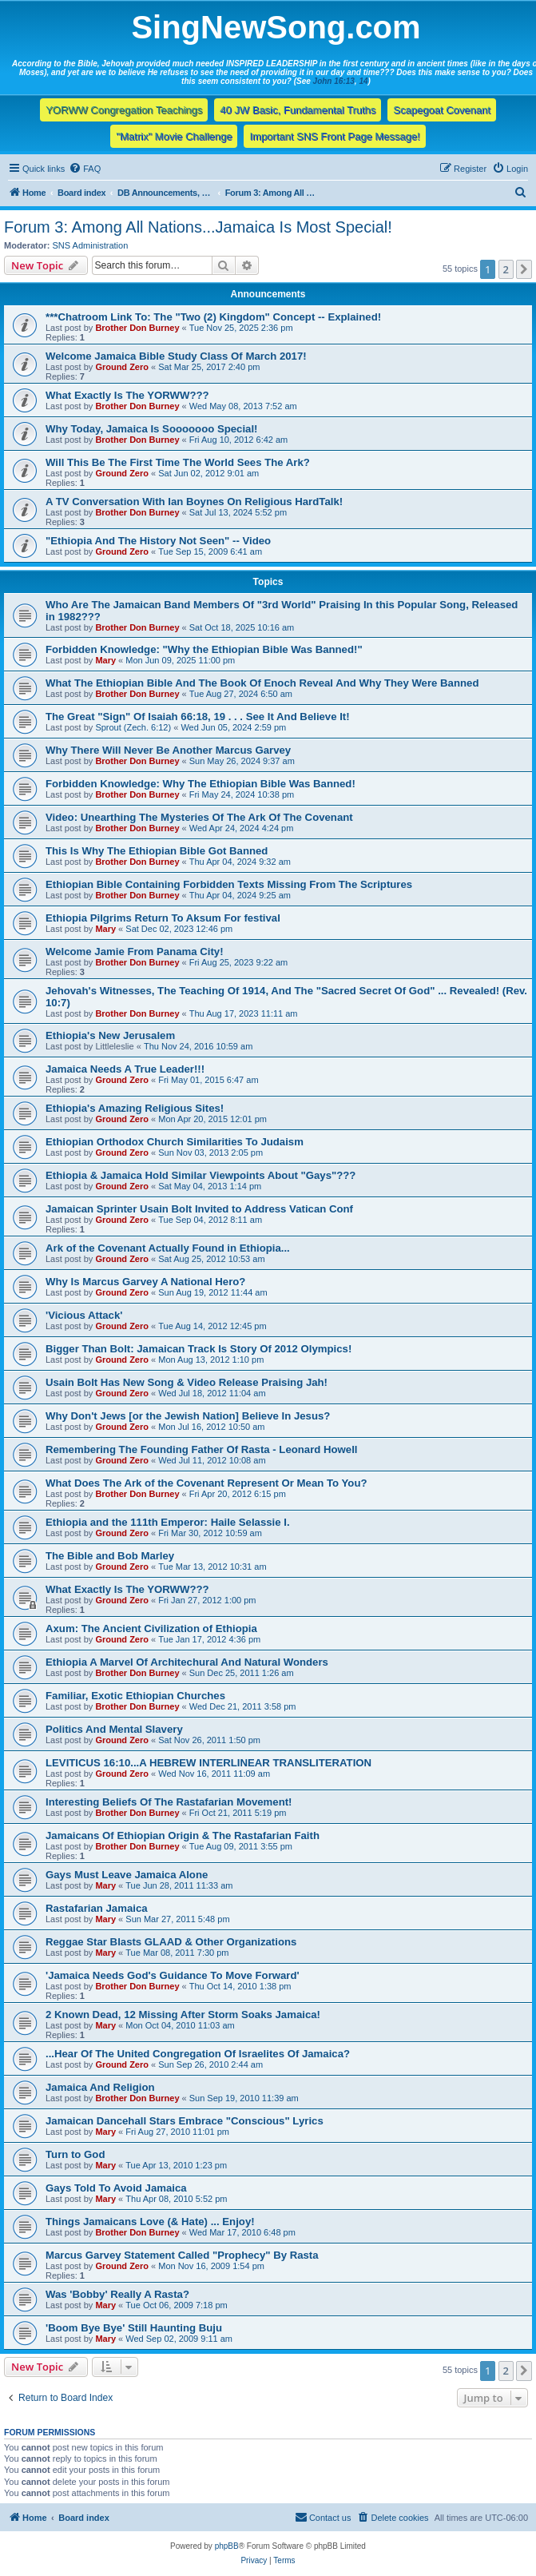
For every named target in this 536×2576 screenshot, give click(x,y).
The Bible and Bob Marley (110, 1556)
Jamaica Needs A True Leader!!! (125, 1069)
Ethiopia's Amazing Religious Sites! (135, 1108)
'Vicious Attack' (84, 1315)
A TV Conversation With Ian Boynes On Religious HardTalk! (194, 502)
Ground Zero (122, 367)
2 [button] (506, 269)
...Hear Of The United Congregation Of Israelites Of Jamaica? (198, 2054)
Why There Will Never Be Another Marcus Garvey (168, 750)
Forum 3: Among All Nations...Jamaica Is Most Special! (198, 227)
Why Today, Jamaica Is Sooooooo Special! (152, 429)
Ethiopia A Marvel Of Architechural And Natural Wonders (187, 1662)
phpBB (227, 2546)
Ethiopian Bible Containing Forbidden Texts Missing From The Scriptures (229, 884)
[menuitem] (85, 168)
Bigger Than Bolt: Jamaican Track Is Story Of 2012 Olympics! (198, 1349)
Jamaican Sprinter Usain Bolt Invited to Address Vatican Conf (199, 1209)
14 (363, 81)
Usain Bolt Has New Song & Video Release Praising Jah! (187, 1382)
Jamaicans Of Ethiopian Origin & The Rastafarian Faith (183, 1835)
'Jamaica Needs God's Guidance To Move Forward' (173, 1975)
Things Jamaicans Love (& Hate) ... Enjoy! (150, 2222)
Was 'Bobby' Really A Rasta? (117, 2294)
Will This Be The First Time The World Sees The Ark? (178, 462)
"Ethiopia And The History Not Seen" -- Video (158, 541)
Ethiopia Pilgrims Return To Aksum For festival (163, 918)
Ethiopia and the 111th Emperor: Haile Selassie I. (168, 1522)
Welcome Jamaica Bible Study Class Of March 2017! (176, 356)
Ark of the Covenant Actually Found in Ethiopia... (168, 1248)
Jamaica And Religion (100, 2087)
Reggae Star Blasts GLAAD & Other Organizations (171, 1942)
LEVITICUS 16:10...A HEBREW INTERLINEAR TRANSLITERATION (208, 1763)
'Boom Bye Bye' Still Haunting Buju (134, 2328)
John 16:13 (334, 81)
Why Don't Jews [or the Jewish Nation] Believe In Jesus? (188, 1416)
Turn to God (75, 2154)
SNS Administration (91, 245)
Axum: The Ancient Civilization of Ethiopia (151, 1628)
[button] (524, 269)
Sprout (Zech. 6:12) (133, 727)
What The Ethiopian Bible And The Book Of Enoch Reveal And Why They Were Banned (262, 683)
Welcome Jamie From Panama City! (135, 952)
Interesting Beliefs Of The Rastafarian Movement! (169, 1802)
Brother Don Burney (137, 327)
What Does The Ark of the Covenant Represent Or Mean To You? (206, 1483)
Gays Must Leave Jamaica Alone (127, 1875)
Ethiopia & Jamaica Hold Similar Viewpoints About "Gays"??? (200, 1175)
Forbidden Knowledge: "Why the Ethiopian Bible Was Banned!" (204, 649)
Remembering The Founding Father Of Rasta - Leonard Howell (202, 1449)
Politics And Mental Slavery (114, 1729)
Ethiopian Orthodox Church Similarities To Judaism (175, 1142)
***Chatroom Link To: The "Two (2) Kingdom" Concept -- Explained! (213, 317)
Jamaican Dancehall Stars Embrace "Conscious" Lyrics (185, 2121)
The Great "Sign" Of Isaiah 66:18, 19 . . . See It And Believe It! (198, 717)
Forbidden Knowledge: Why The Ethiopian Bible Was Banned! (200, 784)
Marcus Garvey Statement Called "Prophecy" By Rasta (182, 2255)
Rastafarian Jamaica (97, 1908)
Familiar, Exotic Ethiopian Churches (135, 1696)
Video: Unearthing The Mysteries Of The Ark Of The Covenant (199, 817)
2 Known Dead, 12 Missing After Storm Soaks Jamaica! (183, 2015)
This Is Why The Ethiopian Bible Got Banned (157, 851)
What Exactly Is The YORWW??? (127, 395)
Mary (105, 660)
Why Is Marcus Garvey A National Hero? (145, 1282)
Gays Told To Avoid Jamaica (116, 2188)
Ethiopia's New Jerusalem (110, 1035)
